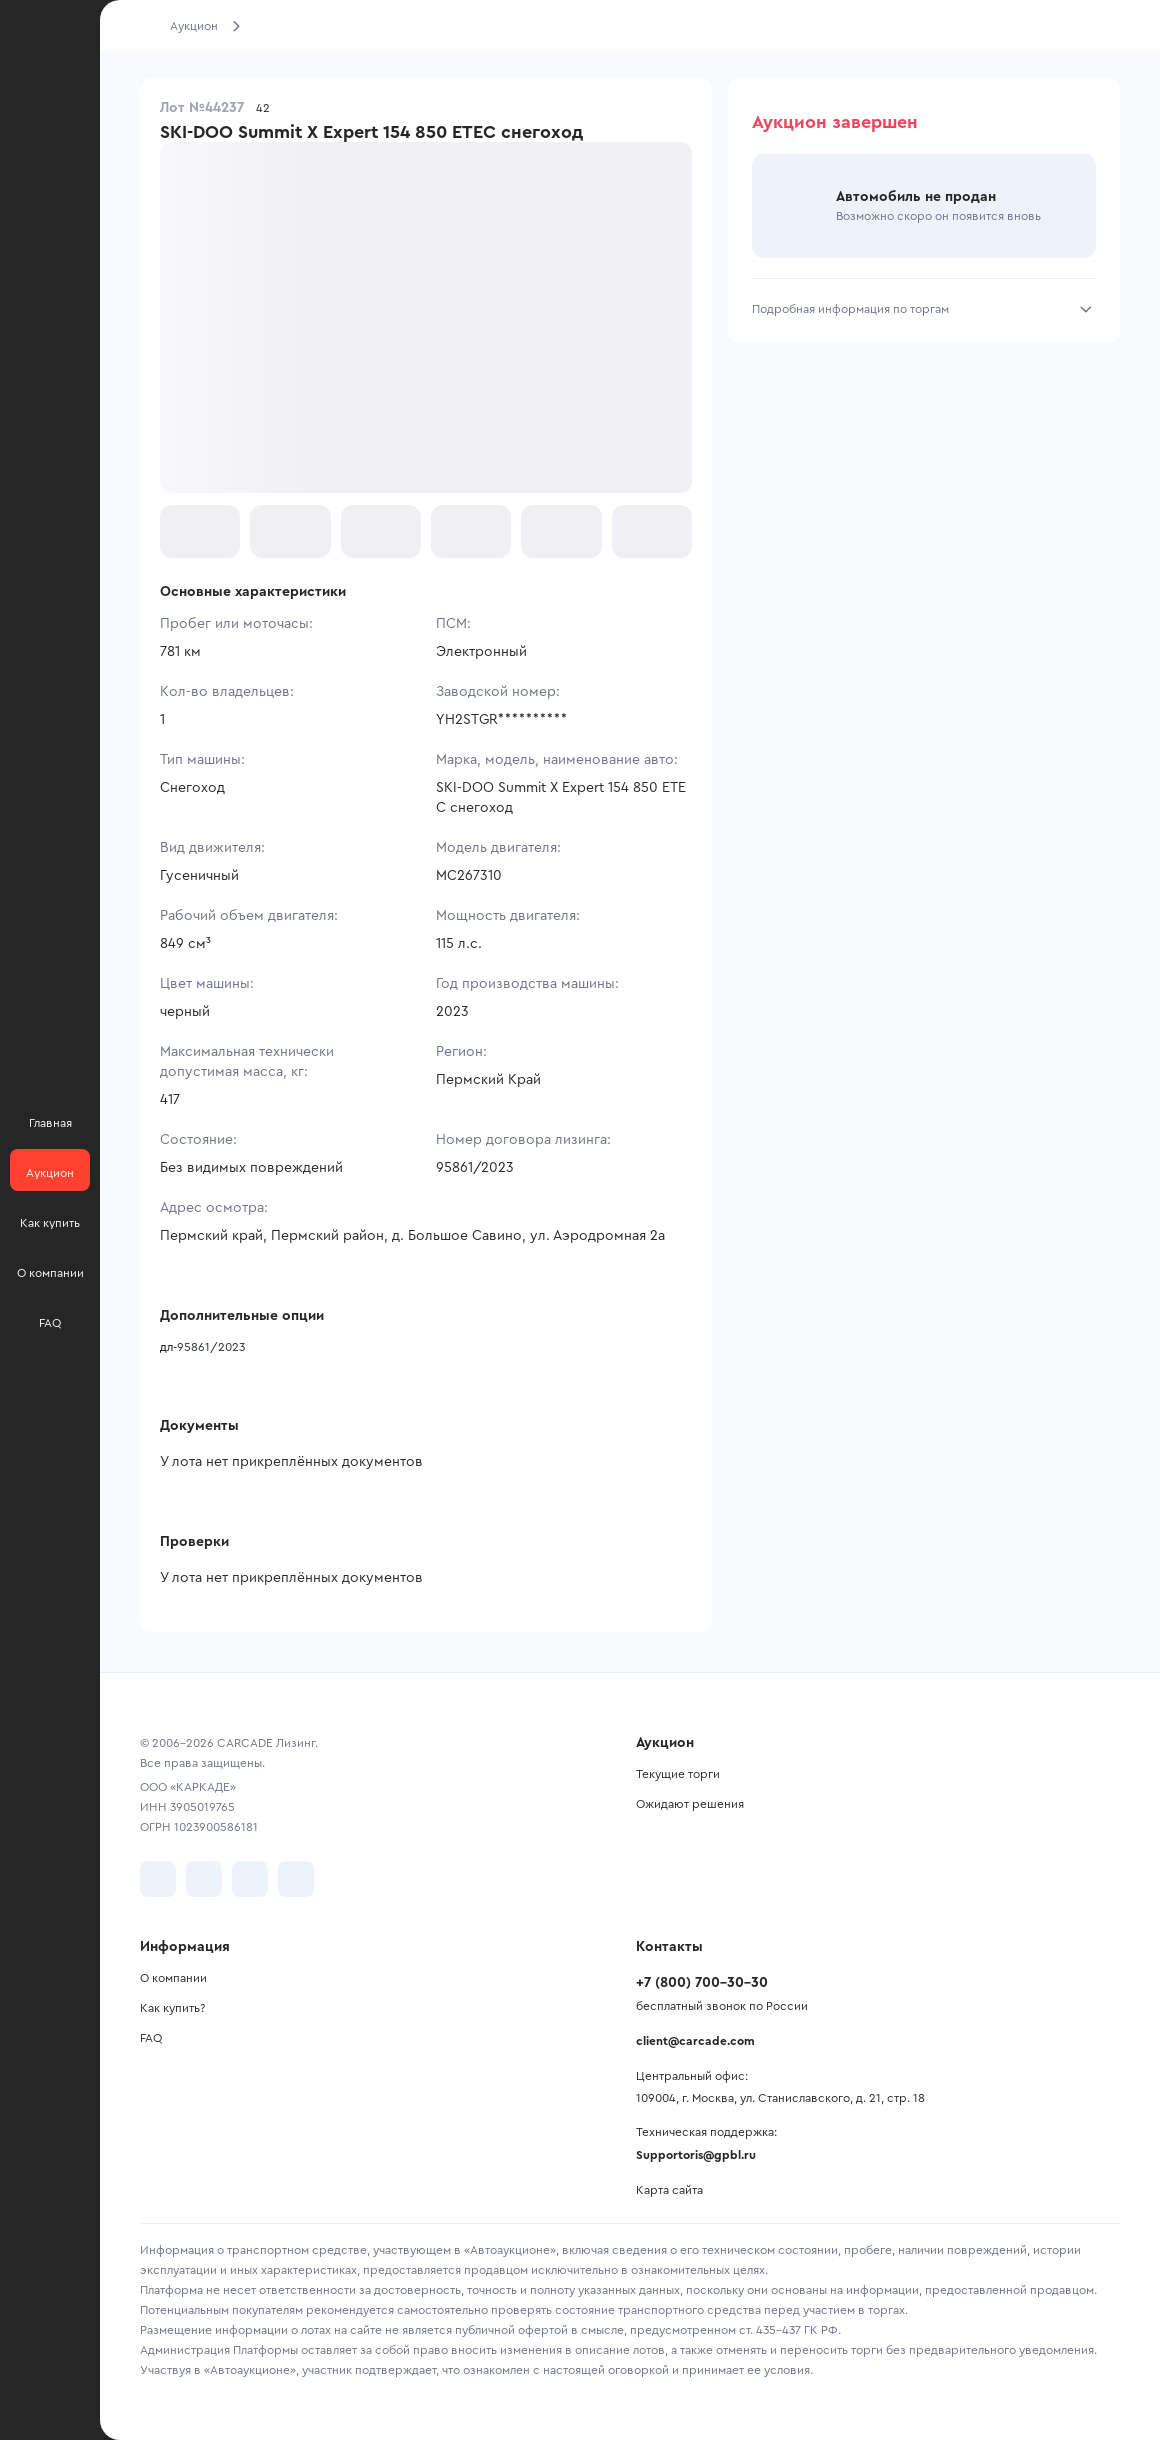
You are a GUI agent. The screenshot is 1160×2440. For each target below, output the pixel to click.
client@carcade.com (695, 2041)
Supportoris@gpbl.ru (696, 2155)
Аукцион (194, 26)
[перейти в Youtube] (250, 1879)
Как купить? (172, 2008)
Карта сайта (669, 2190)
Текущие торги (678, 1774)
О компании (173, 1978)
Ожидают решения (690, 1804)
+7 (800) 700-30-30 (702, 1983)
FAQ (151, 2038)
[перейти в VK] (158, 1879)
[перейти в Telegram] (204, 1879)
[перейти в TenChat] (296, 1879)
